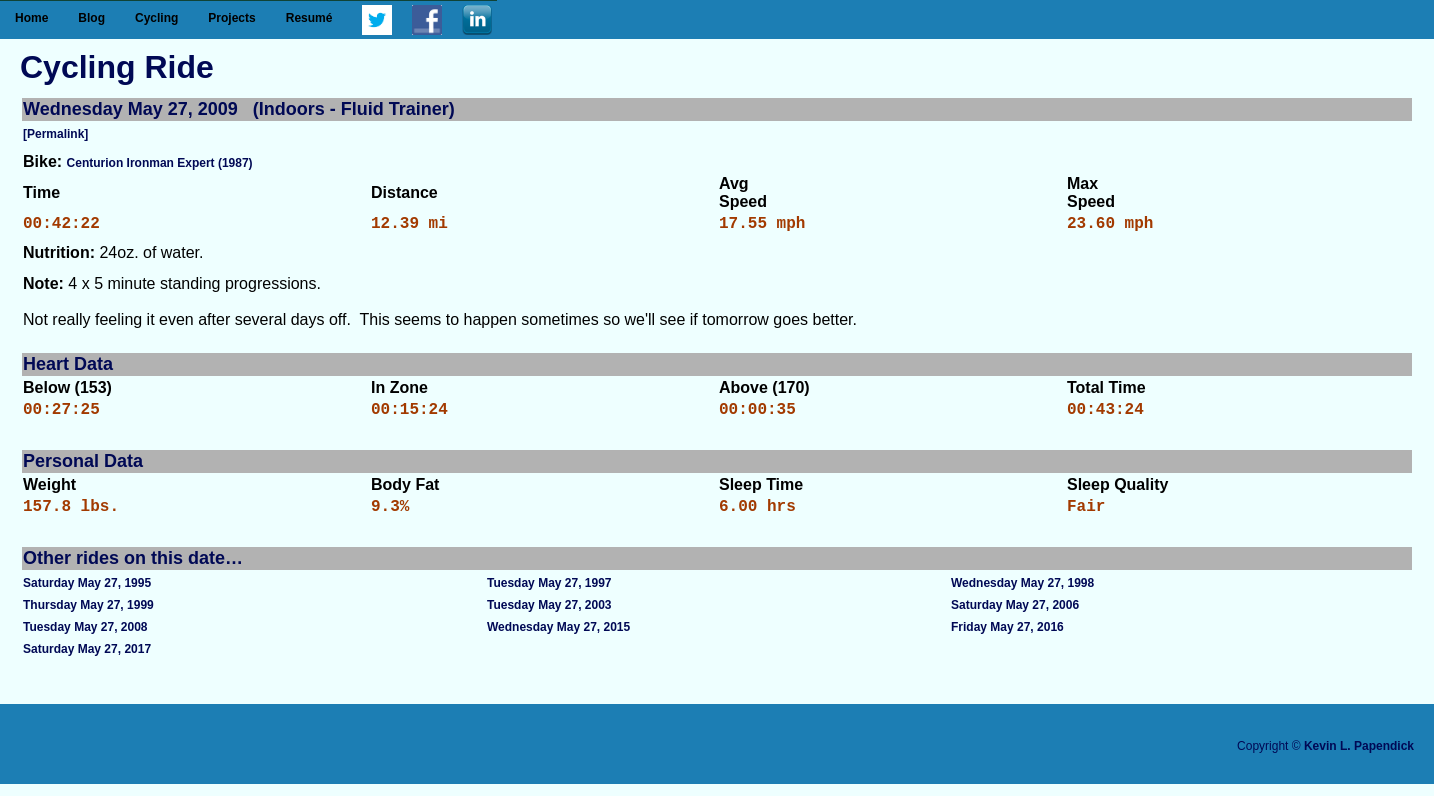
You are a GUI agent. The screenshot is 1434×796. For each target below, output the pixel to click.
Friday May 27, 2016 (1007, 639)
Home (31, 18)
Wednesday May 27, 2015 (558, 639)
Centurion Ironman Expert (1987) (160, 163)
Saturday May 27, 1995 (87, 595)
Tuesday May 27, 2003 (549, 617)
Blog (91, 18)
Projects (231, 18)
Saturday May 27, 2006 (1015, 617)
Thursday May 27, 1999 (88, 617)
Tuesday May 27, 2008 (85, 639)
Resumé (309, 18)
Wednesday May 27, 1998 (1022, 595)
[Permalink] (55, 134)
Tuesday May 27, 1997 (549, 595)
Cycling (156, 18)
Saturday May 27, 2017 (87, 661)
